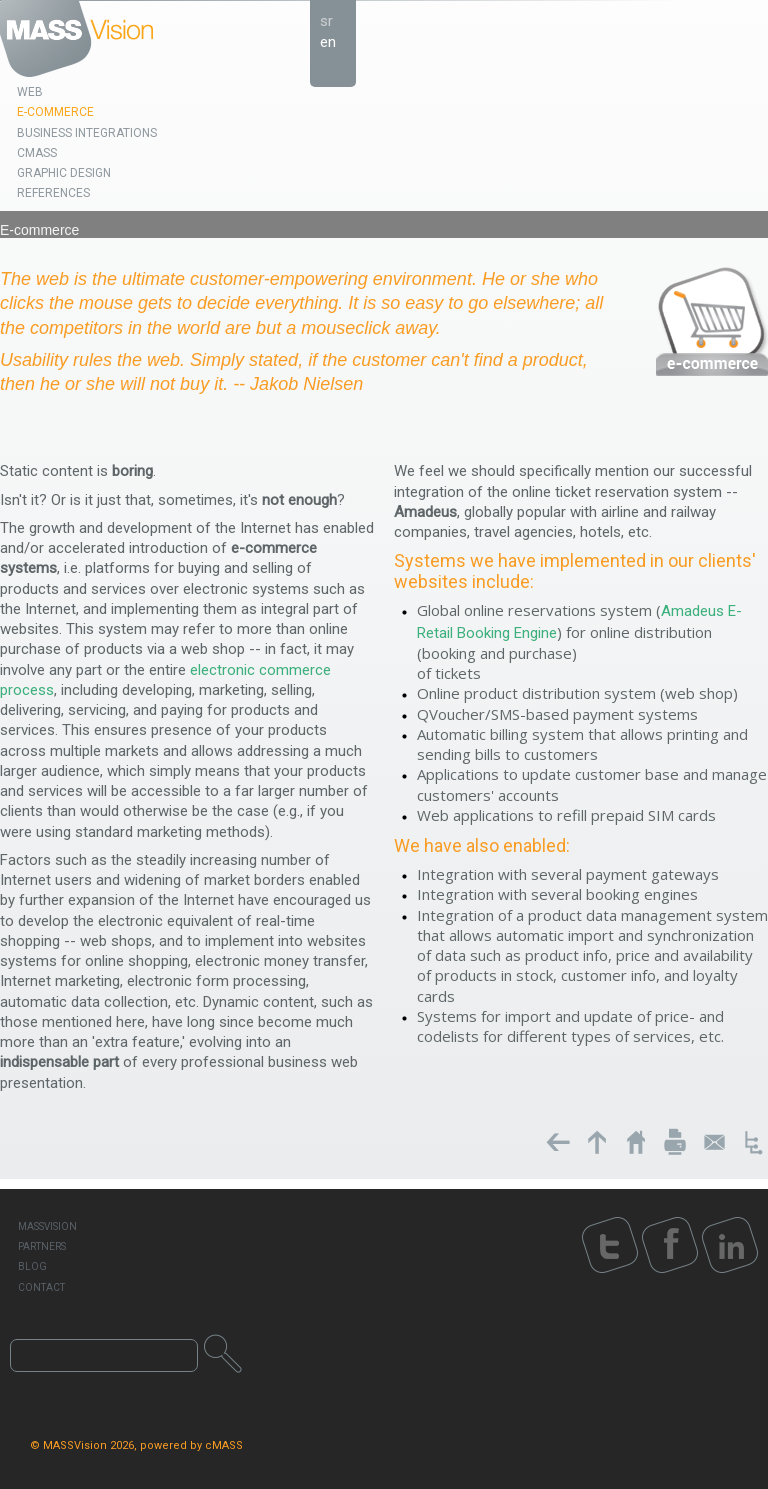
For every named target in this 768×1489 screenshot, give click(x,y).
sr (326, 21)
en (328, 42)
